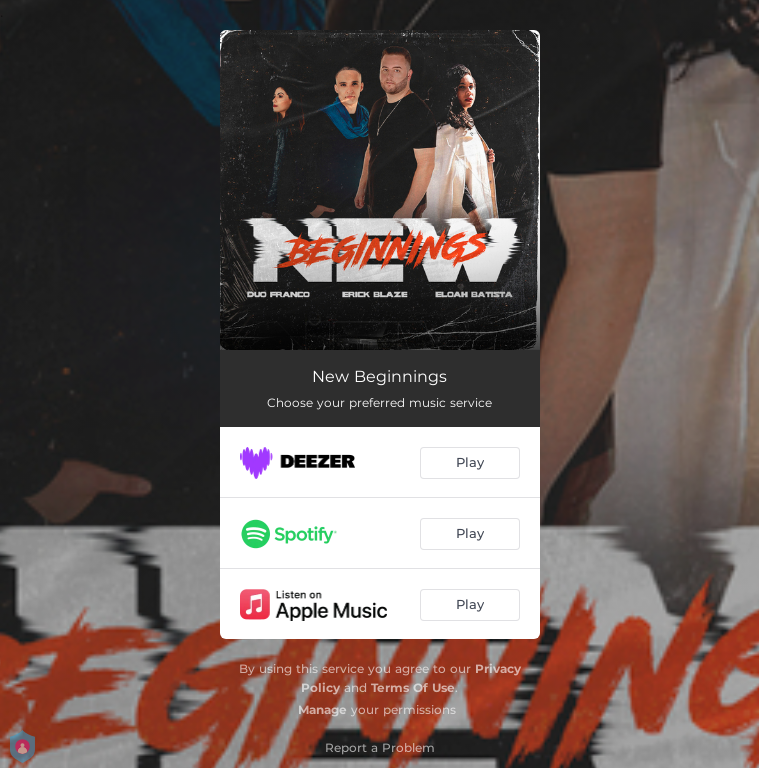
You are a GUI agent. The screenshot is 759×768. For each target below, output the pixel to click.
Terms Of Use (413, 687)
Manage (322, 709)
